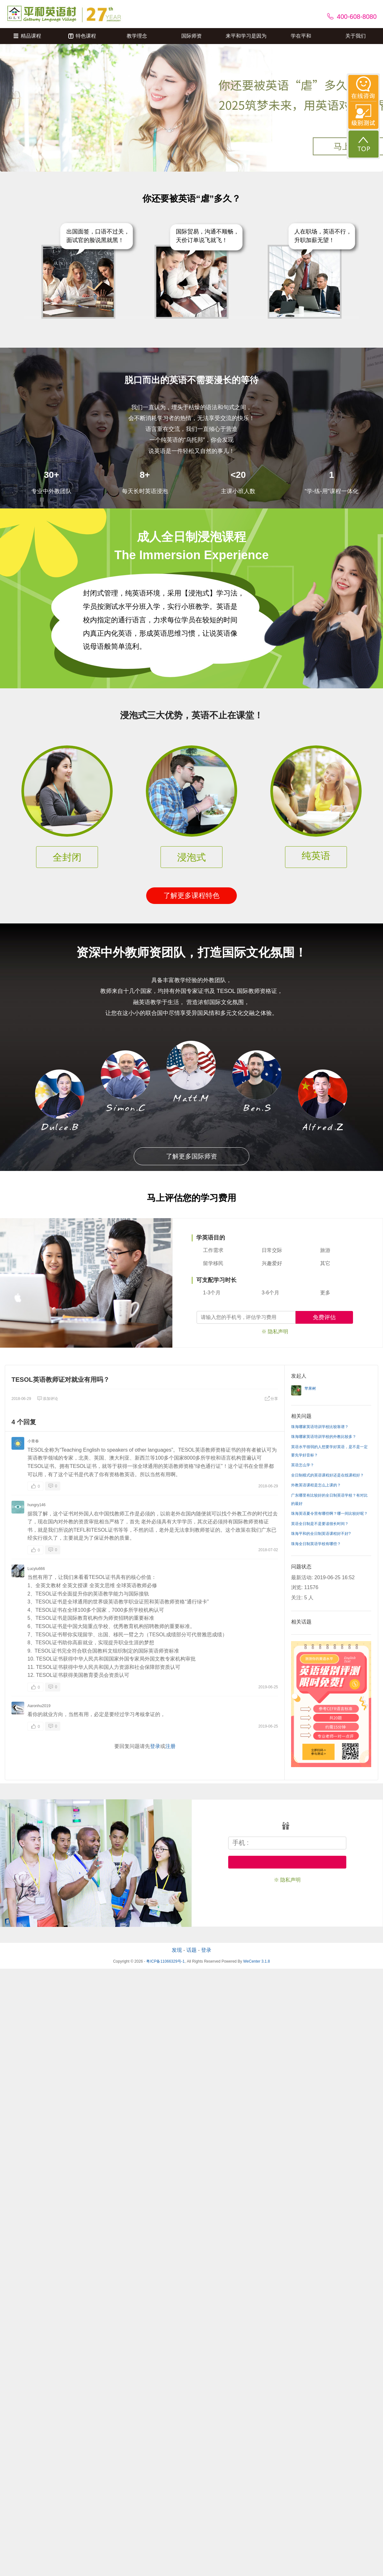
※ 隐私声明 (274, 1331)
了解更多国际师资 (191, 1156)
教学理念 (137, 36)
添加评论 (47, 1398)
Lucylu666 (36, 1568)
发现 (177, 1950)
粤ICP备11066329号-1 (165, 1961)
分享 (271, 1398)
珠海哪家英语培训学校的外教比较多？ (323, 1436)
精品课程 (27, 36)
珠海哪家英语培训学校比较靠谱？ (320, 1427)
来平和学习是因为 (246, 36)
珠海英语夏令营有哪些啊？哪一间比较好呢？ (329, 1513)
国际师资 (191, 36)
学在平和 (301, 36)
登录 (155, 1746)
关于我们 (355, 36)
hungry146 (36, 1505)
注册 (170, 1746)
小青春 (33, 1441)
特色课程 (82, 36)
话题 (191, 1950)
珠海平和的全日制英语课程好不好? (321, 1533)
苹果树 (310, 1388)
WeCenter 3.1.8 (256, 1961)
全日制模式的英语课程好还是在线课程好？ (327, 1475)
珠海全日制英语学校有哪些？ (316, 1544)
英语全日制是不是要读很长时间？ (320, 1523)
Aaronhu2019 (38, 1706)
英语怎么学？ (302, 1465)
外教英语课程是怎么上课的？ (316, 1485)
